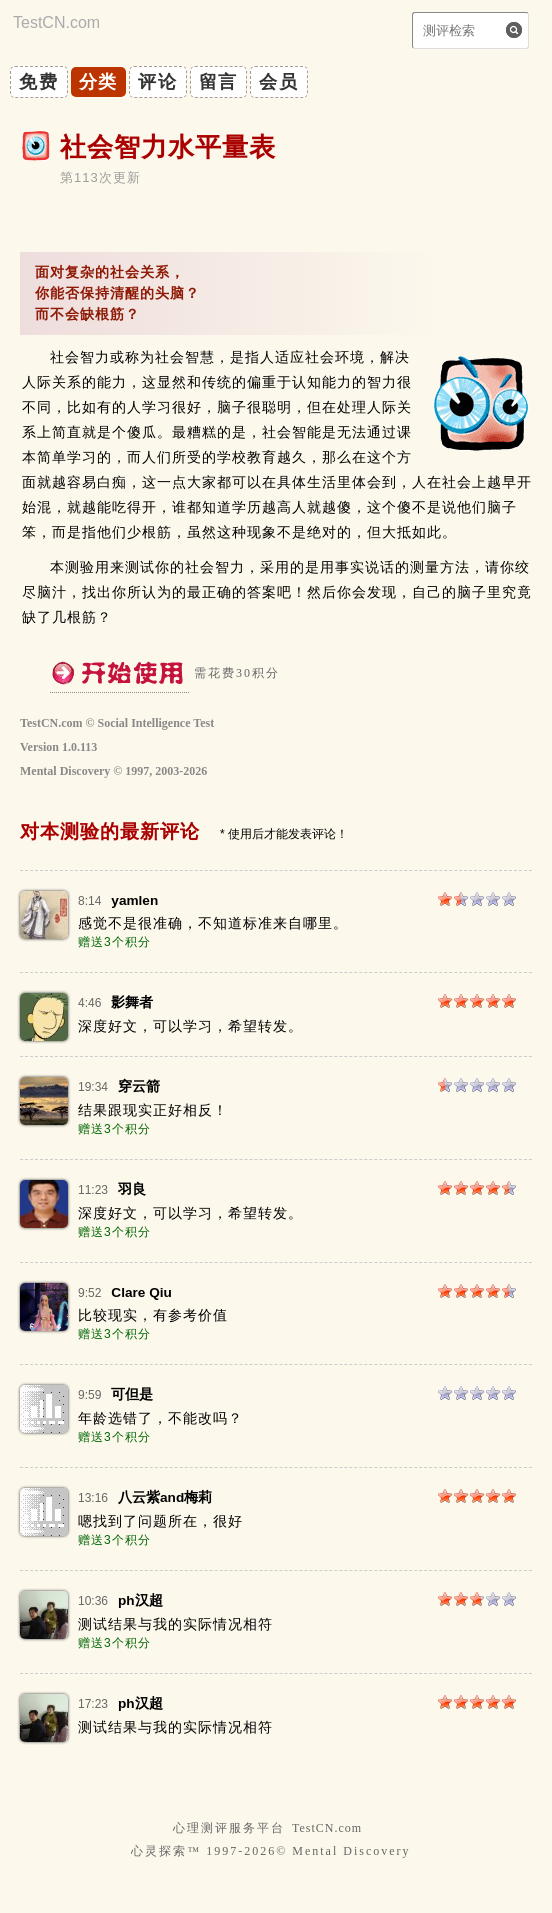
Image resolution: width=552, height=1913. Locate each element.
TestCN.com (327, 1828)
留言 (219, 82)
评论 (158, 82)
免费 (39, 82)
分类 (99, 82)
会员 (279, 82)
